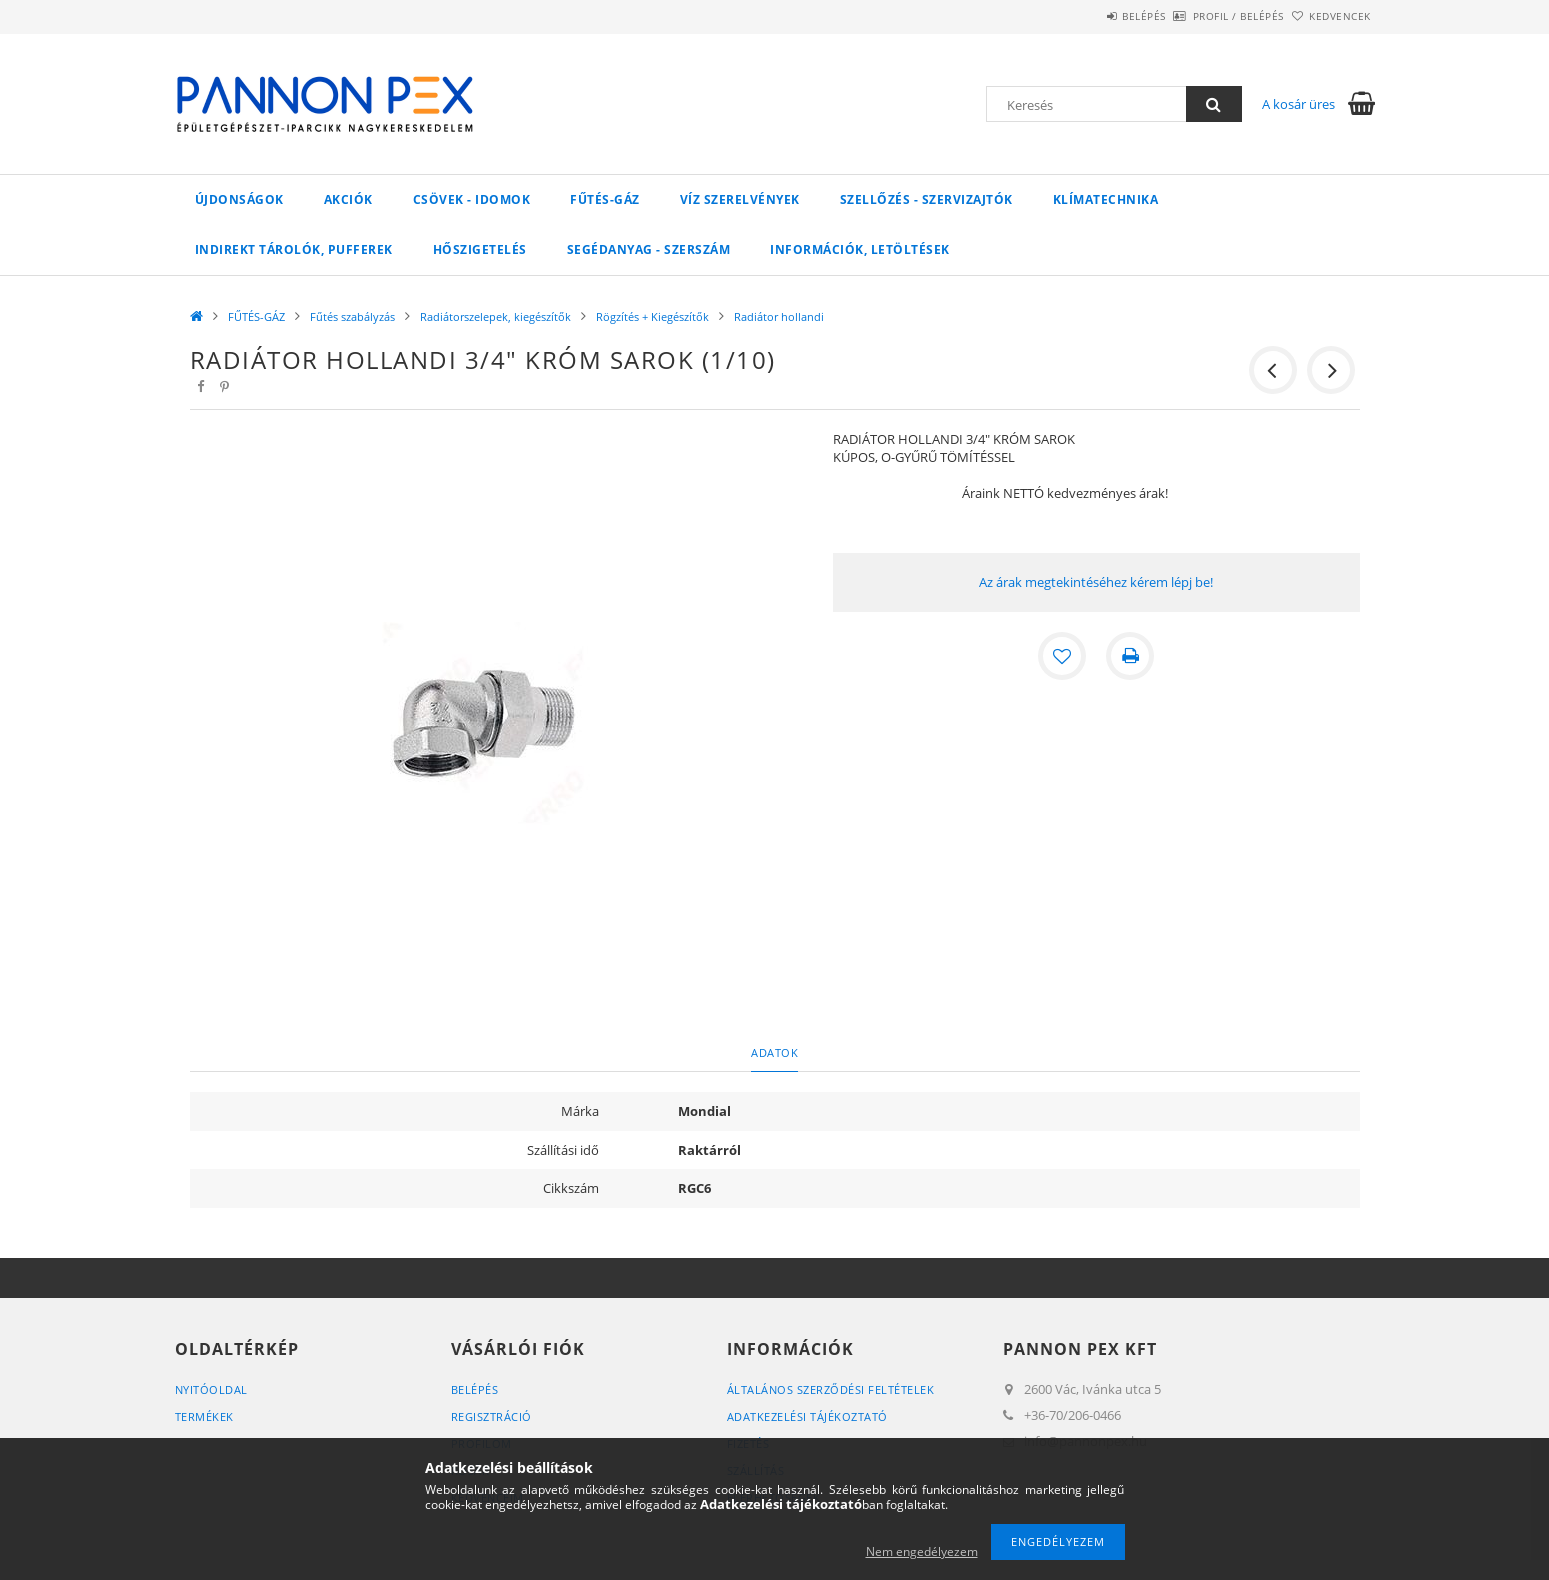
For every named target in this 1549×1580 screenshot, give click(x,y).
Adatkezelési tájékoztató (807, 1416)
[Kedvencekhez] (1062, 656)
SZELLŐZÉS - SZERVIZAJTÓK (926, 199)
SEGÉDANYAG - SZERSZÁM (649, 249)
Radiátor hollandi (779, 316)
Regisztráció (491, 1416)
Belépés (1089, 16)
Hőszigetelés (480, 249)
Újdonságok (239, 199)
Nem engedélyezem (922, 1551)
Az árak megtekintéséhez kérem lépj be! (1096, 582)
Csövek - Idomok (472, 199)
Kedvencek (1329, 16)
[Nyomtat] (1130, 656)
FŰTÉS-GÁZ (605, 199)
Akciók (348, 199)
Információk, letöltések (860, 249)
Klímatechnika (1106, 199)
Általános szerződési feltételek (831, 1389)
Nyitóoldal (211, 1389)
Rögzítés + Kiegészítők (652, 316)
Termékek (204, 1416)
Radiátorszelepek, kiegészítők (495, 316)
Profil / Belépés (1205, 16)
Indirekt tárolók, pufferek (294, 249)
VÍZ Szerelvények (740, 199)
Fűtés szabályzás (352, 316)
